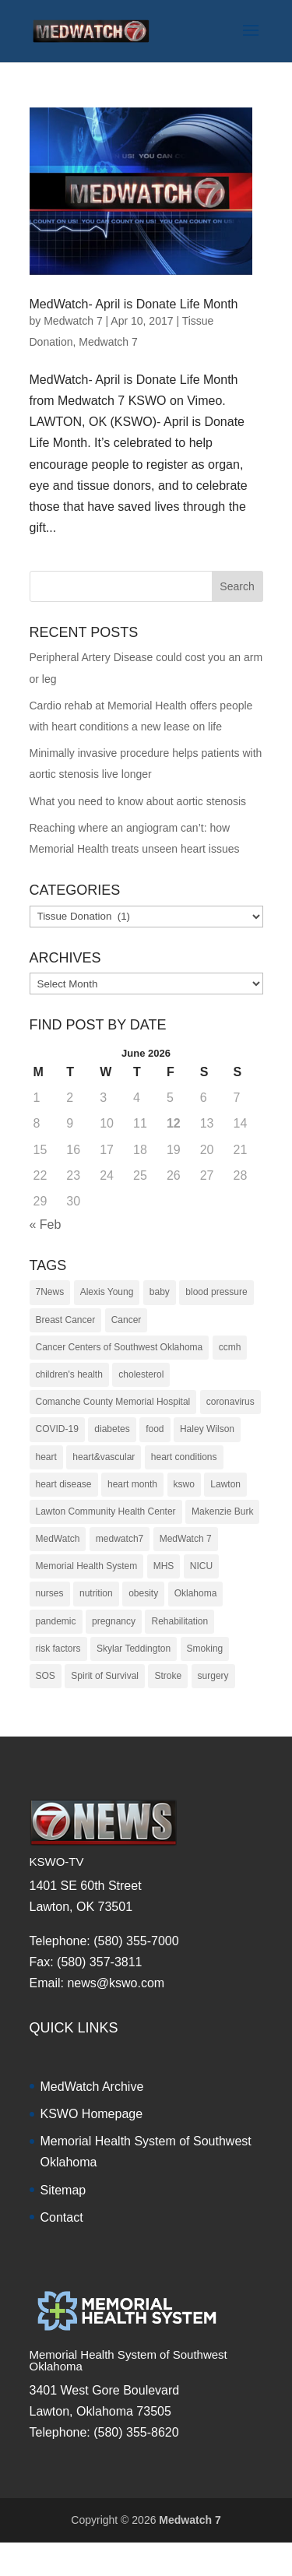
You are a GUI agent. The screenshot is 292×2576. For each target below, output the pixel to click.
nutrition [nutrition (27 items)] (96, 1593)
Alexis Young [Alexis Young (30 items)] (107, 1291)
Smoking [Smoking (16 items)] (205, 1648)
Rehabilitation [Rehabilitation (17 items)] (179, 1621)
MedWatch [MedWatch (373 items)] (58, 1538)
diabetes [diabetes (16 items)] (111, 1428)
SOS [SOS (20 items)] (45, 1675)
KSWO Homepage (91, 2113)
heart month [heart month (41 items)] (132, 1484)
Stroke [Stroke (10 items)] (167, 1675)
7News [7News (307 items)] (50, 1291)
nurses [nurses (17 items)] (50, 1593)
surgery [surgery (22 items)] (213, 1675)
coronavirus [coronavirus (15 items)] (230, 1401)
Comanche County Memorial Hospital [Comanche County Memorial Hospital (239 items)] (113, 1401)
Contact (61, 2217)
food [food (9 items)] (155, 1428)
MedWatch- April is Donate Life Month (134, 304)
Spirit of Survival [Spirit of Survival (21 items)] (105, 1675)
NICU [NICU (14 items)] (201, 1566)
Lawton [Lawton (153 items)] (225, 1484)
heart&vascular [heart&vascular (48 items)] (103, 1457)
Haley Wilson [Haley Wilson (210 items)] (207, 1428)
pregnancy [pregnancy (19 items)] (113, 1621)
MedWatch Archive (92, 2086)
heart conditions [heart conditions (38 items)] (184, 1457)
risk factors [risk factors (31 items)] (58, 1648)
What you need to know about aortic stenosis (138, 801)
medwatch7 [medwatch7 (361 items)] (119, 1538)
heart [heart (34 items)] (46, 1457)
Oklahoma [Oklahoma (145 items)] (195, 1593)
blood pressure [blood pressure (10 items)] (216, 1291)
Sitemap (63, 2190)
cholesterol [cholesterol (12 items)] (141, 1374)
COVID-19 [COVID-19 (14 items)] (57, 1428)
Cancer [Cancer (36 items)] (126, 1319)
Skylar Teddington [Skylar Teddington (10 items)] (134, 1648)
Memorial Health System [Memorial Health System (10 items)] (87, 1566)
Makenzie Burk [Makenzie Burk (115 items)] (222, 1511)
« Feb (46, 1224)
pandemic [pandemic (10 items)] (56, 1621)
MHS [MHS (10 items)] (163, 1566)
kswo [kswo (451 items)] (184, 1484)
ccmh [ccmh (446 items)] (230, 1347)
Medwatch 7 (73, 321)
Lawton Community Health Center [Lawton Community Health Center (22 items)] (106, 1511)
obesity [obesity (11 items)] (143, 1593)
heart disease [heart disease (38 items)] (64, 1484)
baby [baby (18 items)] (160, 1291)
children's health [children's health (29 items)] (69, 1374)
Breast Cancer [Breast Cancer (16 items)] (66, 1319)
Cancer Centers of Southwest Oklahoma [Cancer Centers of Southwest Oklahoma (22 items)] (119, 1347)
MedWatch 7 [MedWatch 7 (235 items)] (186, 1538)
